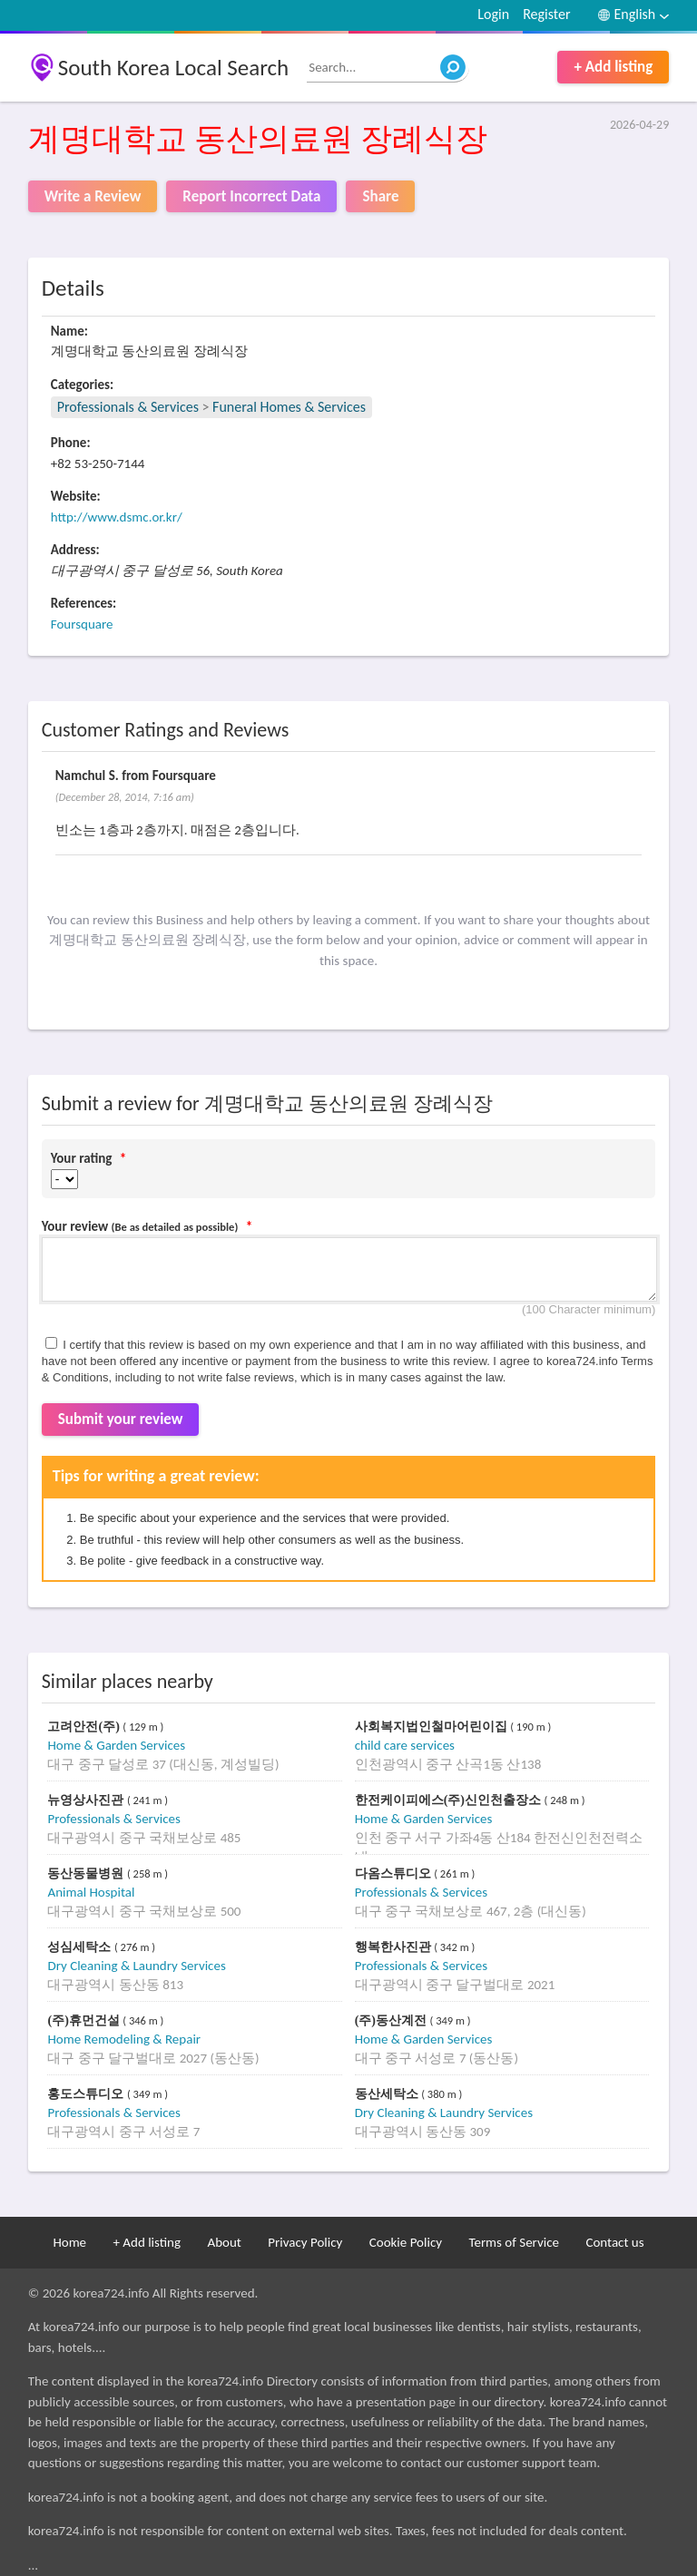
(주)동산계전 (392, 2020)
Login (493, 14)
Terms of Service (513, 2242)
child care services (405, 1745)
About (224, 2242)
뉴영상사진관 (87, 1800)
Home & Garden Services (116, 1745)
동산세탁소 (388, 2094)
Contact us (614, 2242)
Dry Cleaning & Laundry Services (136, 1965)
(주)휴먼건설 (85, 2020)
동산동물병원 (87, 1873)
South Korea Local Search (174, 68)
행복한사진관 (395, 1947)
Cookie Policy (405, 2242)
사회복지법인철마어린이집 (433, 1726)
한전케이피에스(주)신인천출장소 (450, 1800)
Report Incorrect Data (251, 196)
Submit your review (120, 1419)
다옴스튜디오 (395, 1873)
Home (69, 2242)
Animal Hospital (90, 1892)
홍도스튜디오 (87, 2094)
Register (546, 14)
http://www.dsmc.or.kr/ (116, 517)
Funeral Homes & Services (289, 406)
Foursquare (82, 624)
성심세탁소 (80, 1947)
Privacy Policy (305, 2242)
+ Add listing (613, 66)
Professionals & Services (128, 406)
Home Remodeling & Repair (124, 2039)
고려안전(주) (85, 1726)
